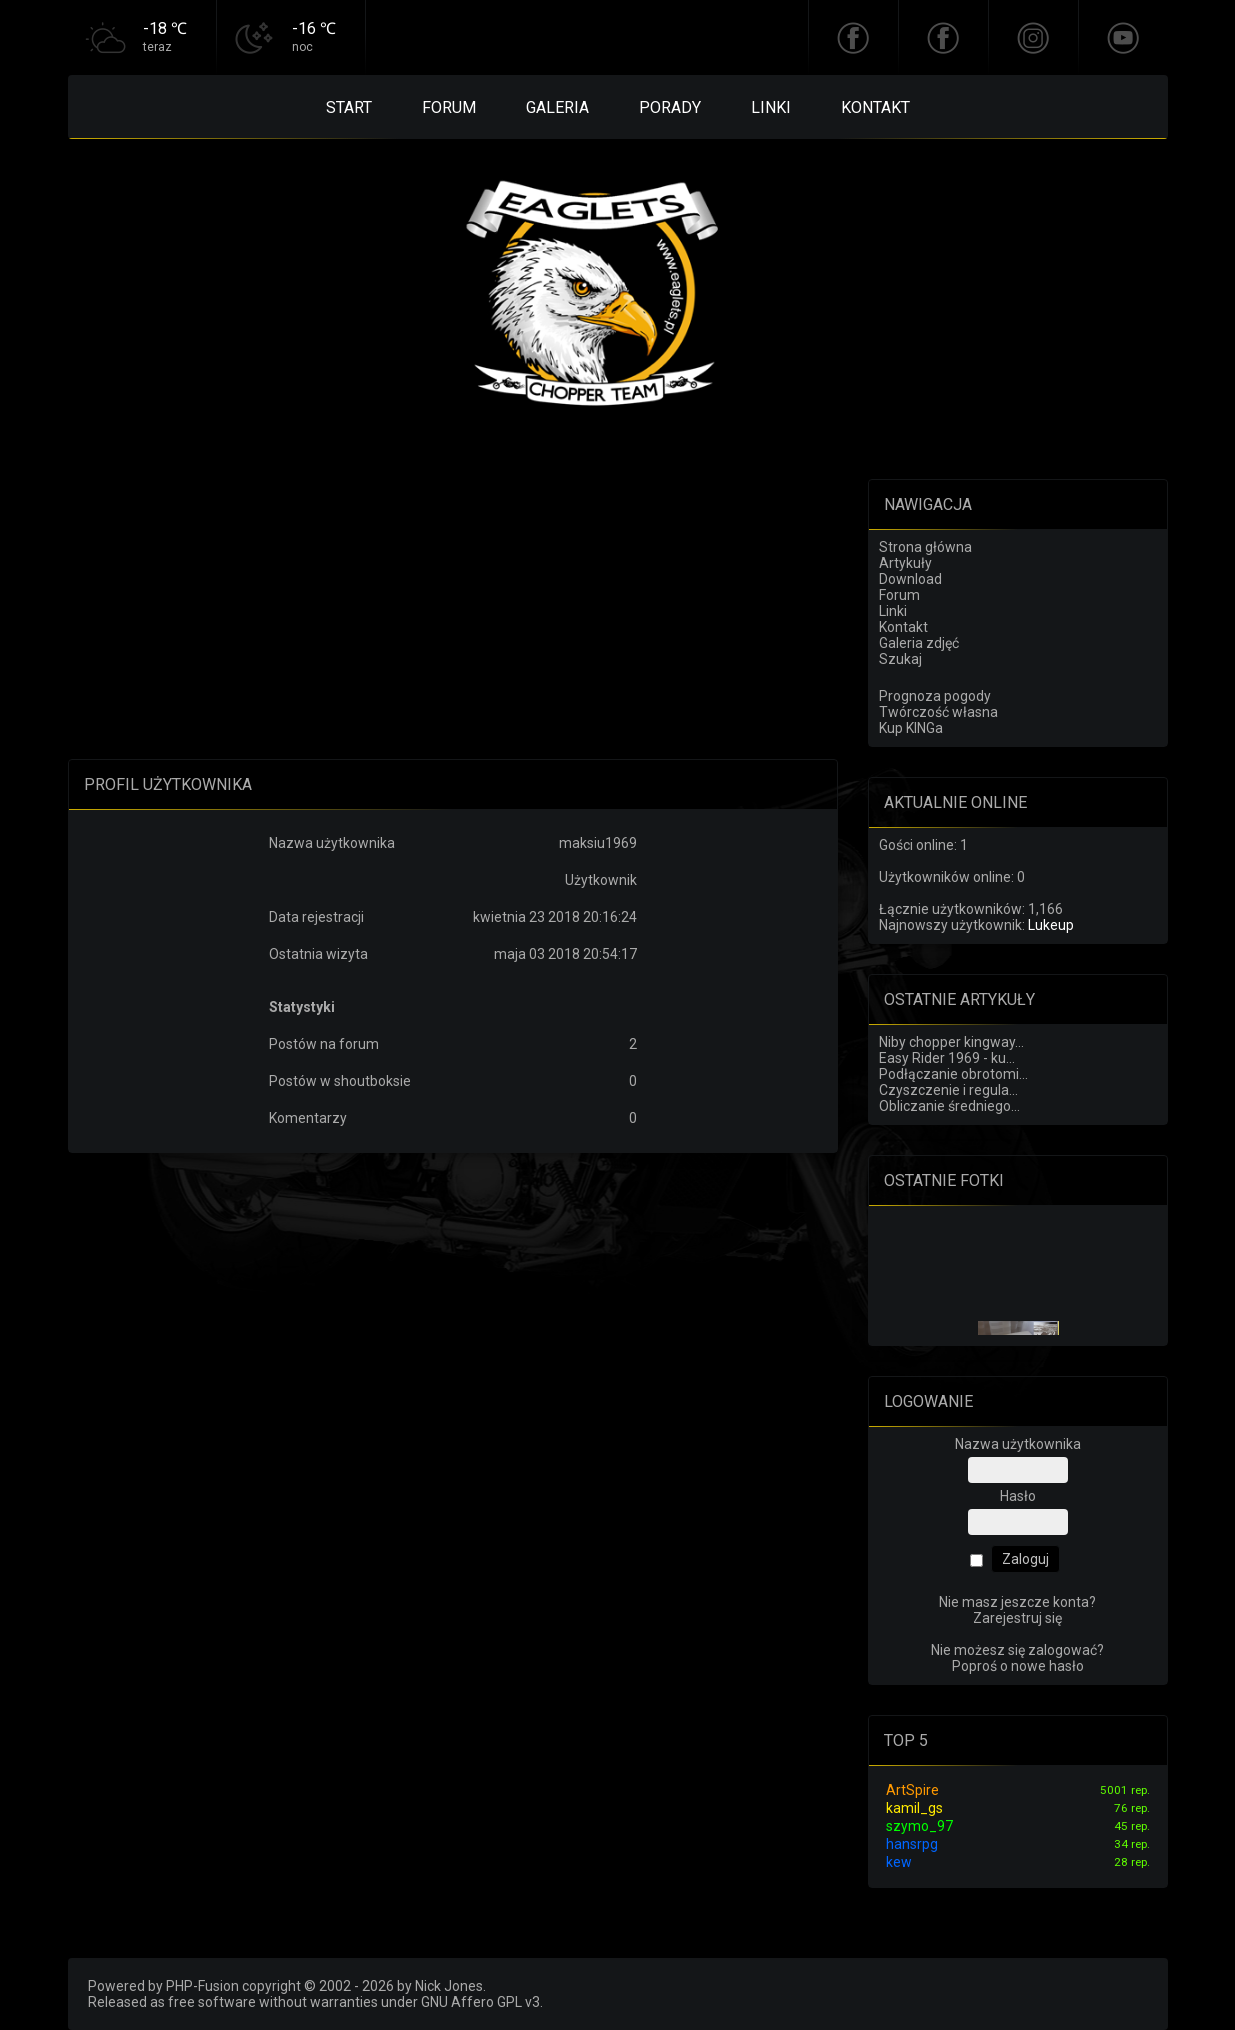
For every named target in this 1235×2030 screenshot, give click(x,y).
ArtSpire (912, 1790)
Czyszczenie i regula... (948, 1090)
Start (349, 107)
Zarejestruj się (1017, 1618)
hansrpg (912, 1844)
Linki (771, 107)
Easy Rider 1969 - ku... (947, 1058)
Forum (449, 107)
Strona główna (925, 547)
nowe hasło (1047, 1666)
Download (910, 579)
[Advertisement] (453, 619)
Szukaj (900, 659)
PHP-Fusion (202, 1986)
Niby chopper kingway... (951, 1042)
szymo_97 (919, 1826)
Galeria (557, 107)
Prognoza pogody (935, 696)
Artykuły (905, 563)
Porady (670, 107)
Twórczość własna (938, 712)
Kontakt (875, 107)
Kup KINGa (911, 728)
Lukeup (1051, 925)
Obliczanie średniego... (949, 1106)
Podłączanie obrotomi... (953, 1074)
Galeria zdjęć (919, 643)
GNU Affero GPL (471, 2002)
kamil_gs (914, 1808)
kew (899, 1862)
